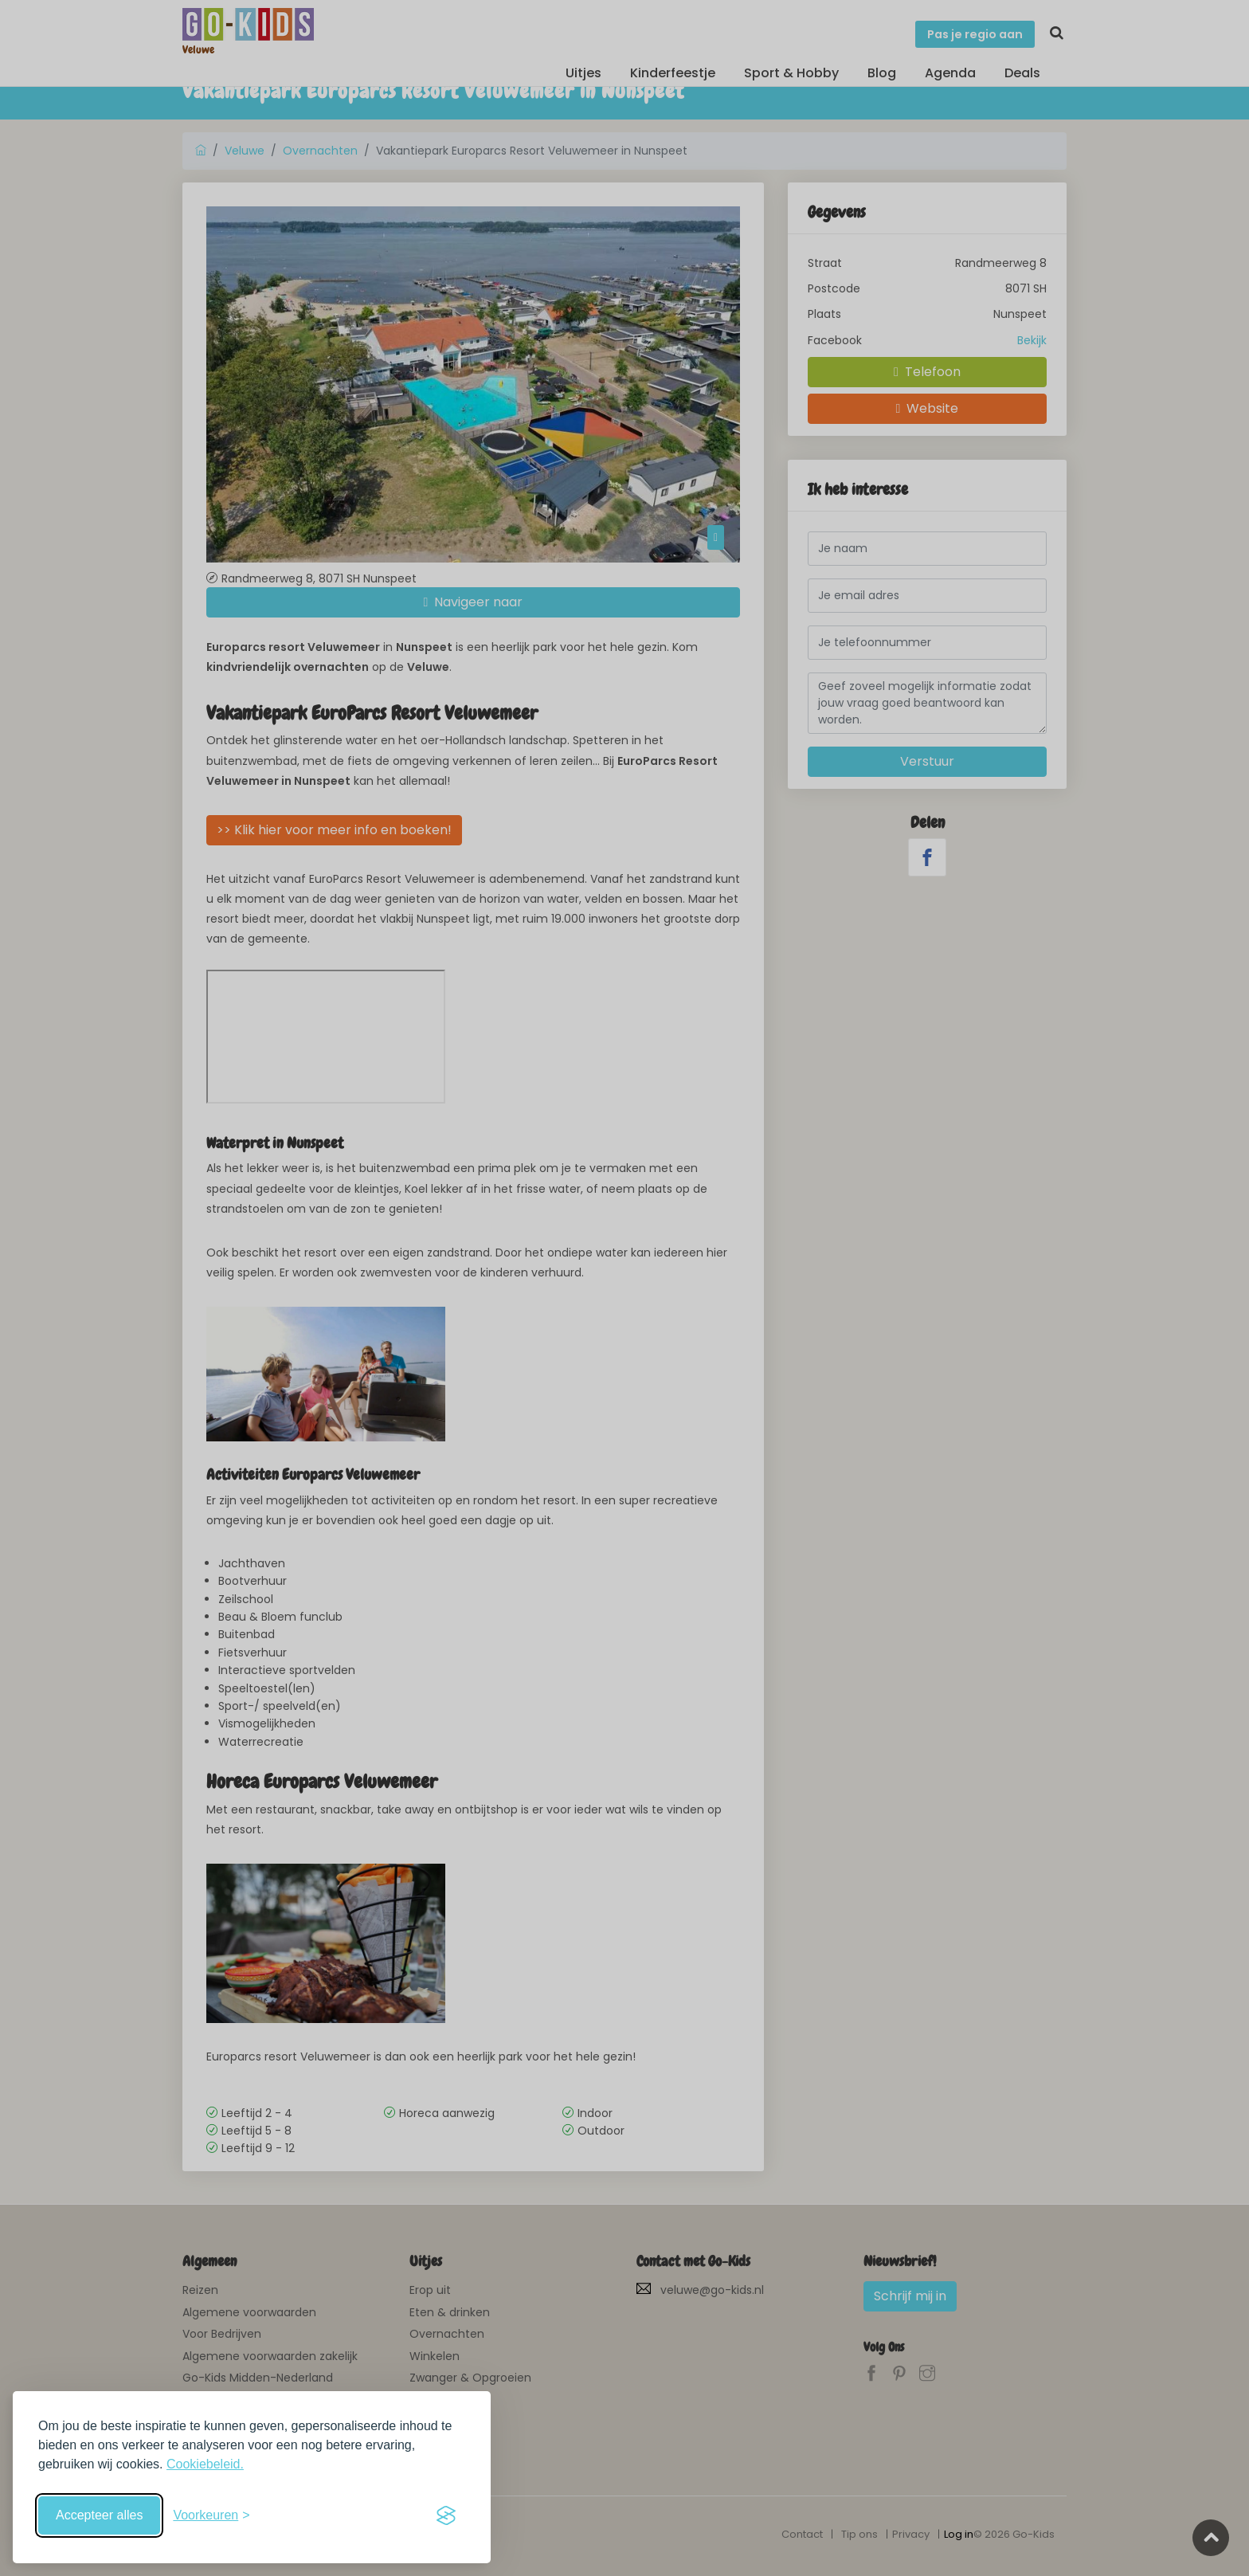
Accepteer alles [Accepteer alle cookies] (99, 2515)
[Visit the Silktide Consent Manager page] (446, 2515)
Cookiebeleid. (205, 2464)
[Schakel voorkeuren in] (211, 2515)
